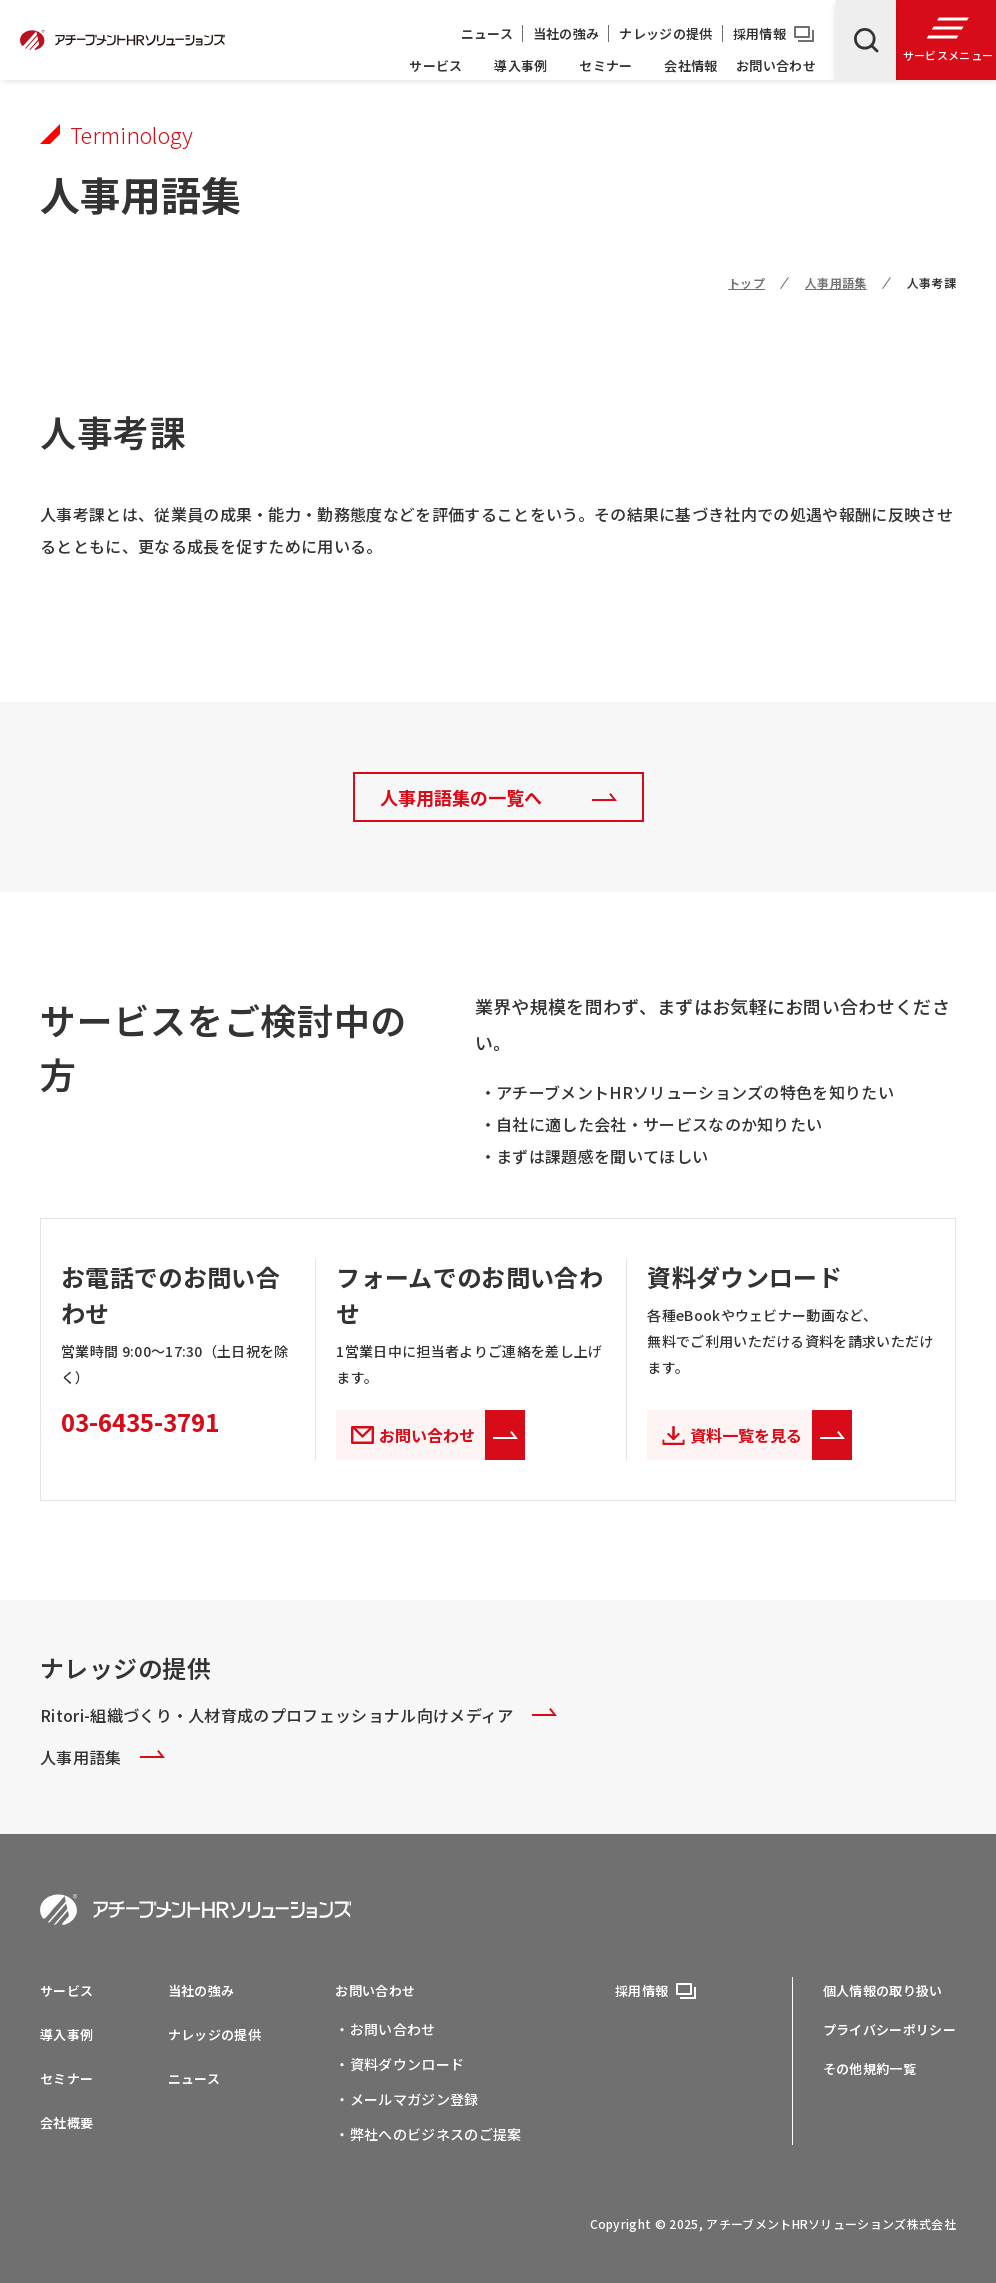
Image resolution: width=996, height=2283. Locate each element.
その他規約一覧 (869, 2068)
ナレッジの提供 (665, 33)
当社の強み (566, 33)
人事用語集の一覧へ (461, 797)
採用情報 (759, 33)
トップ (746, 282)
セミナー (605, 65)
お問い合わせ (776, 65)
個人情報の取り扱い (883, 1990)
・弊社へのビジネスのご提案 (428, 2134)
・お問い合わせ (385, 2029)
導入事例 (520, 65)
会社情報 (690, 65)
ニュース (487, 33)
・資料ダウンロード (399, 2064)
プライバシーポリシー (889, 2029)
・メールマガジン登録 (406, 2099)
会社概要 (66, 2122)
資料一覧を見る (771, 1435)
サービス (435, 65)
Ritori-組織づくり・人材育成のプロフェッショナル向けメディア (298, 1714)
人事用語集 (836, 282)
